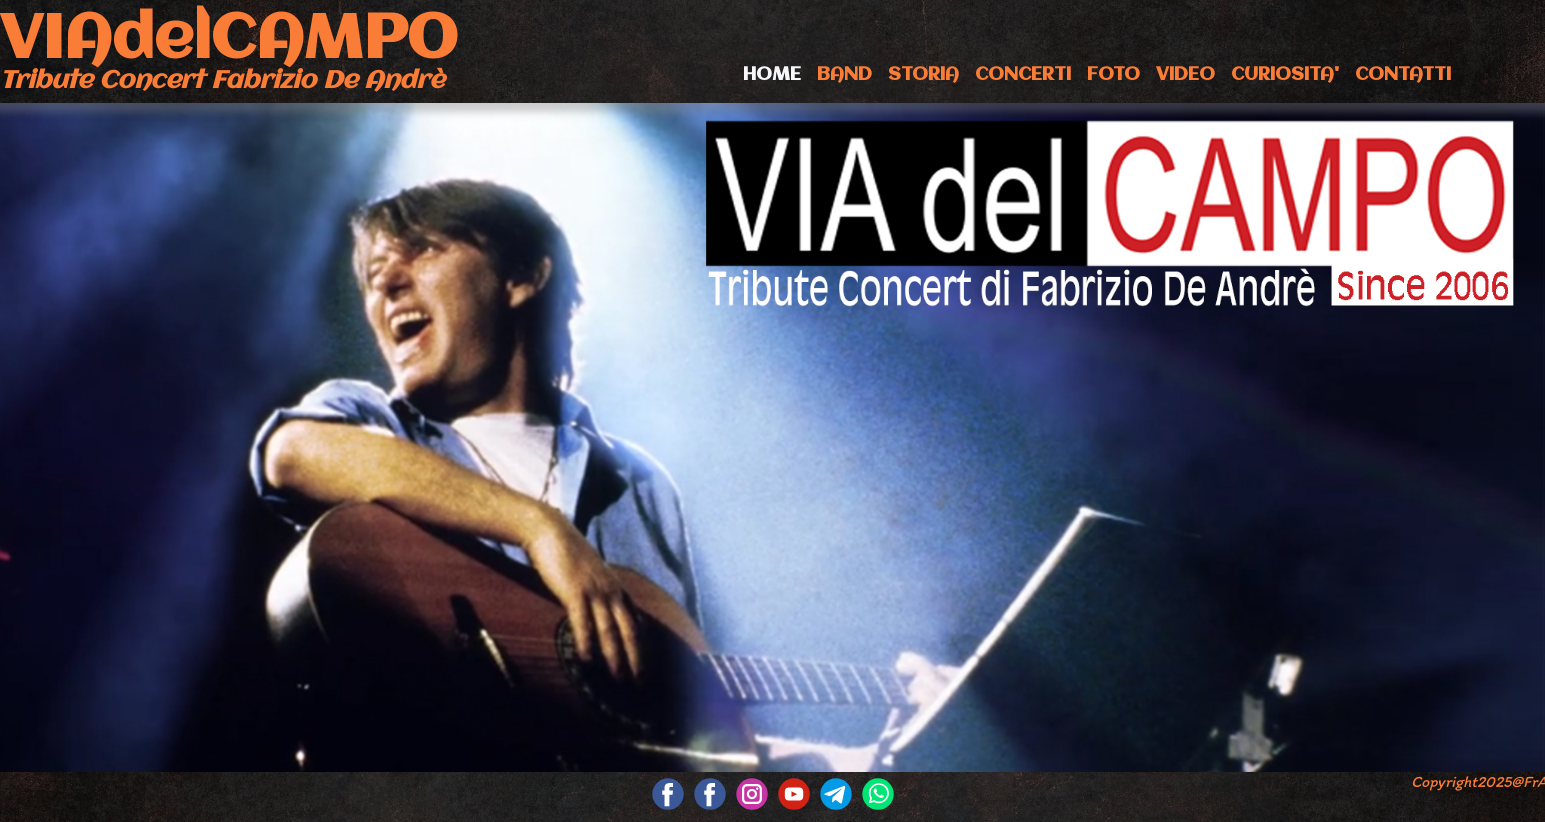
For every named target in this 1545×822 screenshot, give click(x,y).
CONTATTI (1403, 75)
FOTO (1113, 75)
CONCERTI (1023, 75)
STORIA (923, 75)
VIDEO (1185, 75)
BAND (844, 75)
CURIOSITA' (1285, 75)
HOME (772, 75)
